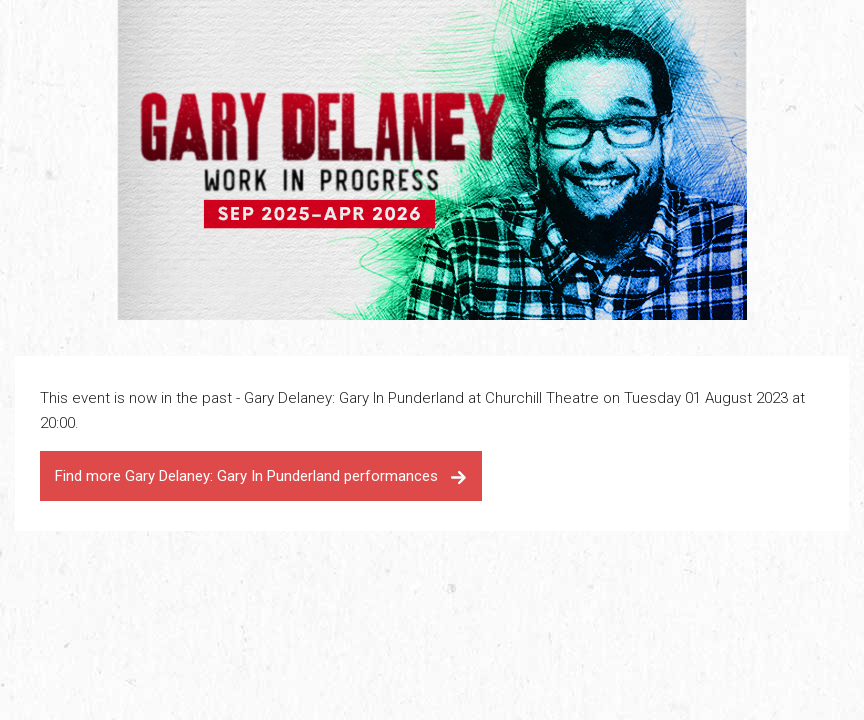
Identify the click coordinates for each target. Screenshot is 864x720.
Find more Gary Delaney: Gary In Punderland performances (261, 476)
